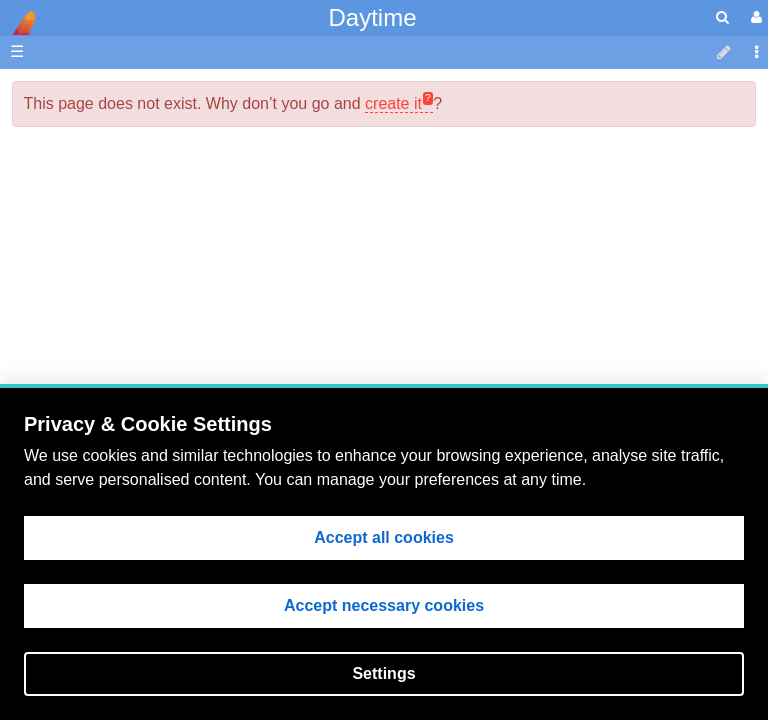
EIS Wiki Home (128, 226)
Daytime (372, 17)
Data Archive (119, 340)
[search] (722, 17)
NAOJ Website (126, 136)
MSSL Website (126, 113)
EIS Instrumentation (144, 317)
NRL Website (120, 159)
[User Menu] (754, 17)
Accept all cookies (384, 537)
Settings (383, 673)
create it (393, 103)
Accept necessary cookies (384, 605)
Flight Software (127, 271)
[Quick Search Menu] (722, 17)
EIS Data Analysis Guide (161, 294)
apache (20, 23)
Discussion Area (131, 363)
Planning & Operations (154, 248)
